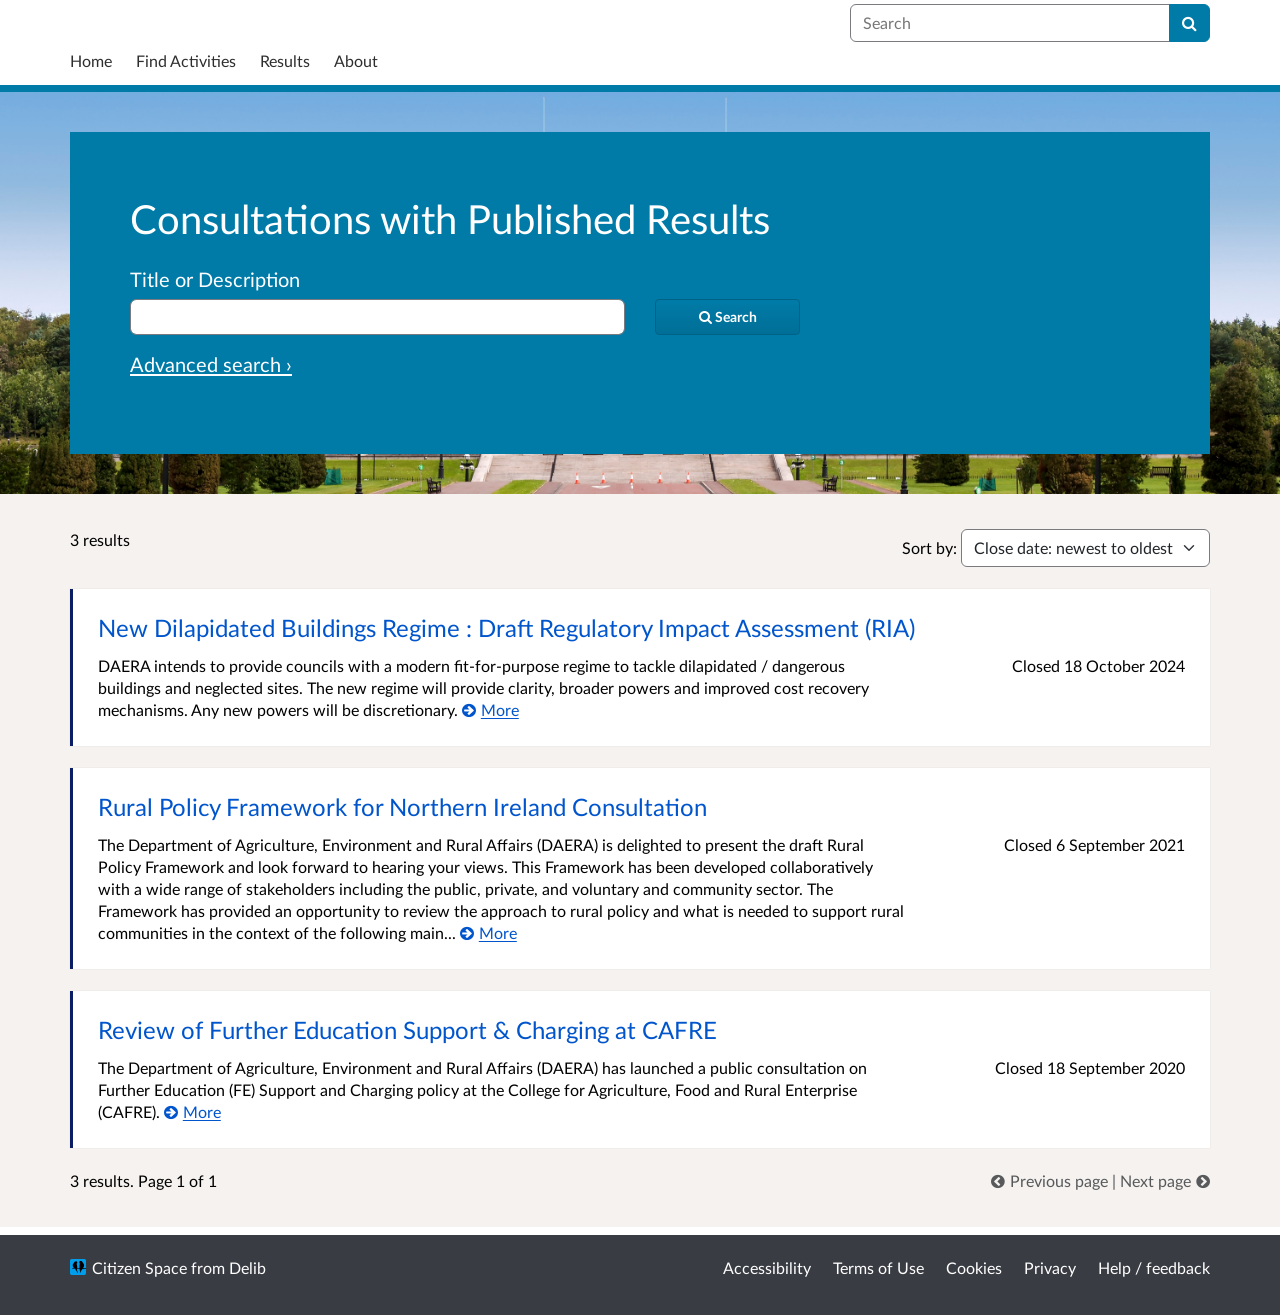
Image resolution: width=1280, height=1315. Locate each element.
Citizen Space (139, 1267)
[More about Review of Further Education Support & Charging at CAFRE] (192, 1111)
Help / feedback (1154, 1267)
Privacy (1050, 1267)
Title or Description (215, 279)
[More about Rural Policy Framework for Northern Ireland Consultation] (488, 932)
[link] (1051, 1180)
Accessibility (767, 1267)
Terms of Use (878, 1267)
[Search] (1189, 23)
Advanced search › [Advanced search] (211, 364)
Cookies (974, 1267)
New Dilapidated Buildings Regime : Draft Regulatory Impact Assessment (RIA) (506, 627)
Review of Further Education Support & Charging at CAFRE (407, 1029)
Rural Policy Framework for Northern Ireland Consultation (402, 806)
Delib (247, 1267)
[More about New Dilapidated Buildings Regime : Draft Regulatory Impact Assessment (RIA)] (490, 709)
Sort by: (929, 547)
